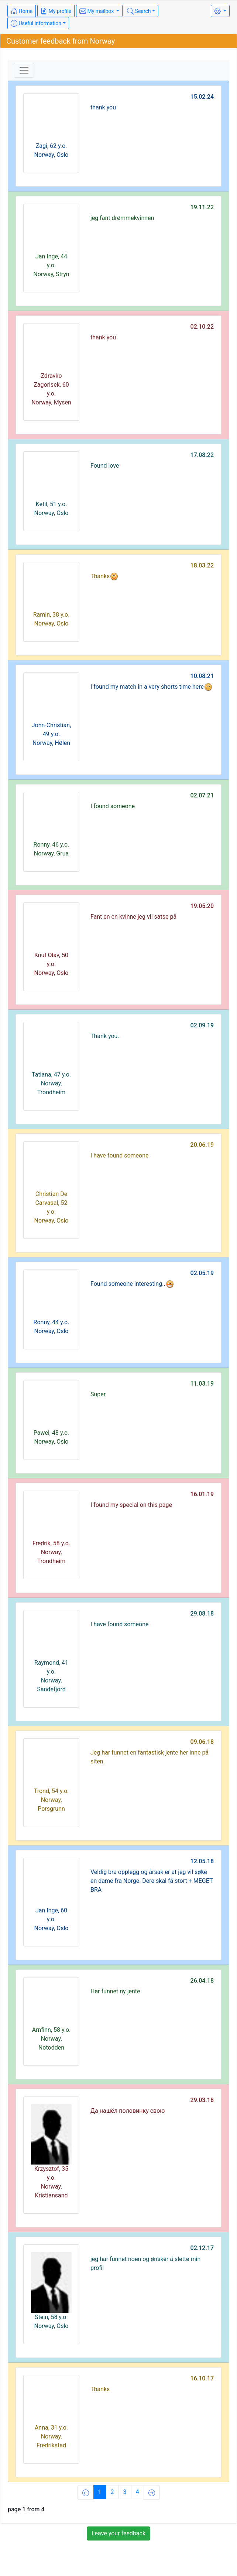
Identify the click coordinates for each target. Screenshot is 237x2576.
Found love (104, 465)
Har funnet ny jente (115, 1991)
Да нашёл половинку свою (127, 2110)
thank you (103, 107)
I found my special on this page (131, 1504)
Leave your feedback (118, 2533)
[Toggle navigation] (24, 70)
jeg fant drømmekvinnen (122, 217)
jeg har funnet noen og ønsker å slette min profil (145, 2263)
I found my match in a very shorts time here (151, 686)
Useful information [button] (36, 23)
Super (98, 1394)
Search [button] (139, 11)
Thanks (104, 576)
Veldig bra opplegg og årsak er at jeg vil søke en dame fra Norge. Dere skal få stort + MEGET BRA (151, 1880)
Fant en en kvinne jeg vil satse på (133, 916)
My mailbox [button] (97, 11)
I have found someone (119, 1155)
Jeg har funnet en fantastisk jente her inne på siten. (149, 1757)
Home (21, 11)
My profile (56, 11)
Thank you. (104, 1036)
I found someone (112, 806)
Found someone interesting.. (132, 1283)
